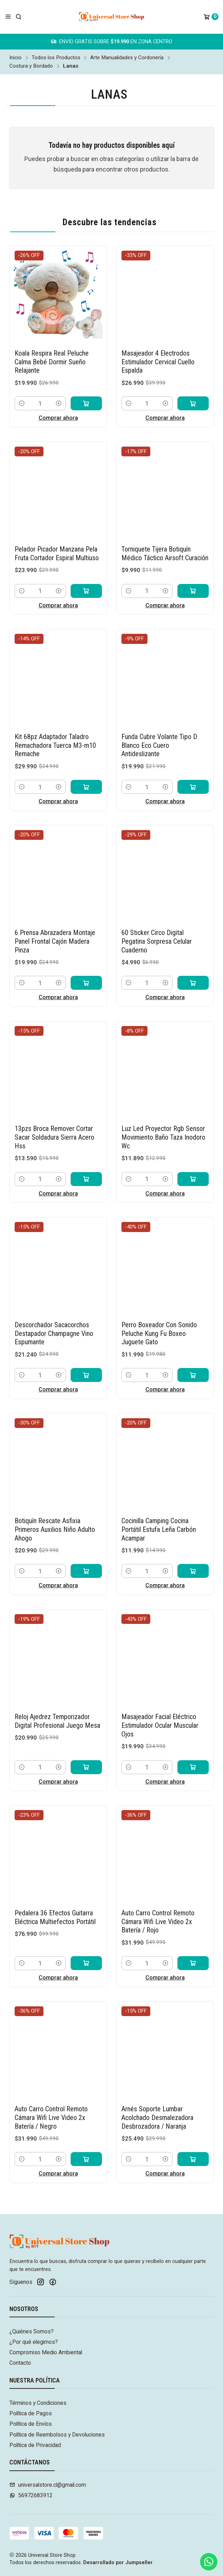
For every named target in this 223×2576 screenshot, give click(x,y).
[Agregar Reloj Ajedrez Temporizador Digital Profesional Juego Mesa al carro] (86, 1749)
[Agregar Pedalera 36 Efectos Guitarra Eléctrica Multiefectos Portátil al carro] (86, 1946)
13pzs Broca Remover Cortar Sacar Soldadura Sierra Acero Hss (54, 1120)
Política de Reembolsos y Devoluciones (57, 2434)
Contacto (20, 2363)
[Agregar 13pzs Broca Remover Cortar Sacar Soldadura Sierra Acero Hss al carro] (86, 1161)
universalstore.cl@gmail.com (47, 2485)
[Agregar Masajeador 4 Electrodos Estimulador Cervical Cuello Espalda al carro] (193, 386)
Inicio (15, 57)
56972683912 (31, 2495)
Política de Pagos (30, 2413)
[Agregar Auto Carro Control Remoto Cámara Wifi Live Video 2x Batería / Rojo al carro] (193, 1946)
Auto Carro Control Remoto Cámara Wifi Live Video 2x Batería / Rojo (157, 1904)
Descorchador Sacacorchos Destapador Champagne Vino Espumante (54, 1316)
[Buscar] (19, 17)
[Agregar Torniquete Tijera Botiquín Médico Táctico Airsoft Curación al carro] (193, 573)
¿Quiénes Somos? (31, 2331)
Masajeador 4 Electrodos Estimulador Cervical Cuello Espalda (157, 344)
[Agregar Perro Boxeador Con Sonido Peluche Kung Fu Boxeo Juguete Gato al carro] (193, 1358)
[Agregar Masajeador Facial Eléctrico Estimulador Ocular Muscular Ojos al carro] (193, 1749)
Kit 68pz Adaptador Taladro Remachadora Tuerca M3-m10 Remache (55, 727)
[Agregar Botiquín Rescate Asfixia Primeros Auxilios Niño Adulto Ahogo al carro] (86, 1553)
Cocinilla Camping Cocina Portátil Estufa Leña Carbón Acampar (158, 1512)
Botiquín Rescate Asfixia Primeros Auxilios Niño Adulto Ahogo (55, 1512)
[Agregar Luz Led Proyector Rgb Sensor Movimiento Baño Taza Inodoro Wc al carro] (193, 1161)
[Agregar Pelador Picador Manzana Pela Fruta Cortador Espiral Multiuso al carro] (86, 573)
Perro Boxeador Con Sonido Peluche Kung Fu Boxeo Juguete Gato (159, 1316)
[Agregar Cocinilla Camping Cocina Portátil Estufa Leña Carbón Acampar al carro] (193, 1553)
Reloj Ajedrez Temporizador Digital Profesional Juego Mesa (57, 1703)
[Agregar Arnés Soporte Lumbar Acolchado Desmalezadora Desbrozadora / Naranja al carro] (193, 2142)
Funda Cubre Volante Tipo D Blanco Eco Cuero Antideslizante (159, 727)
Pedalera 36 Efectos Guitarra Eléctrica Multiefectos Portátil (55, 1899)
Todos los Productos (56, 57)
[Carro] (211, 16)
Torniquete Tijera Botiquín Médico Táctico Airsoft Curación (164, 536)
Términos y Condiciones (37, 2403)
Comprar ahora (58, 400)
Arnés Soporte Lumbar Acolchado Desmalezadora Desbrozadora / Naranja (157, 2100)
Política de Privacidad (35, 2445)
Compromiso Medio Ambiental (45, 2352)
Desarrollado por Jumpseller (118, 2563)
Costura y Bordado (31, 66)
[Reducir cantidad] (22, 386)
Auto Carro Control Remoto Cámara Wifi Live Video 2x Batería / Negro (51, 2100)
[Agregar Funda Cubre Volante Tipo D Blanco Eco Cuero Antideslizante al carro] (193, 769)
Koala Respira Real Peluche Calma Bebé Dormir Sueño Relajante (52, 344)
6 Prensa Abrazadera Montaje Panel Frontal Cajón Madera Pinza (55, 924)
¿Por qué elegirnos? (33, 2342)
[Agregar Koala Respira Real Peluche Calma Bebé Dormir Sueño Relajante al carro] (86, 386)
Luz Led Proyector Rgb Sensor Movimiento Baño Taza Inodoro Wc (163, 1120)
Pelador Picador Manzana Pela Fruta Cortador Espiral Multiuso (57, 536)
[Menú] (8, 17)
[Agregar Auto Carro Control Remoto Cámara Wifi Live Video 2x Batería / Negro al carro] (86, 2142)
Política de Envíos (30, 2424)
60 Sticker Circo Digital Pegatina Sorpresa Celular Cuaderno (156, 924)
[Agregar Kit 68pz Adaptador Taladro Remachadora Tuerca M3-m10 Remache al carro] (86, 769)
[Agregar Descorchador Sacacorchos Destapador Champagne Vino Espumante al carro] (86, 1358)
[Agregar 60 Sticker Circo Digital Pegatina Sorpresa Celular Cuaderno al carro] (193, 965)
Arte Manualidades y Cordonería (127, 57)
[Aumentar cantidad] (58, 386)
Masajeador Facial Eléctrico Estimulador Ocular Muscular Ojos (159, 1708)
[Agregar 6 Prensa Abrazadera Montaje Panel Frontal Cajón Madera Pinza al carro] (86, 965)
